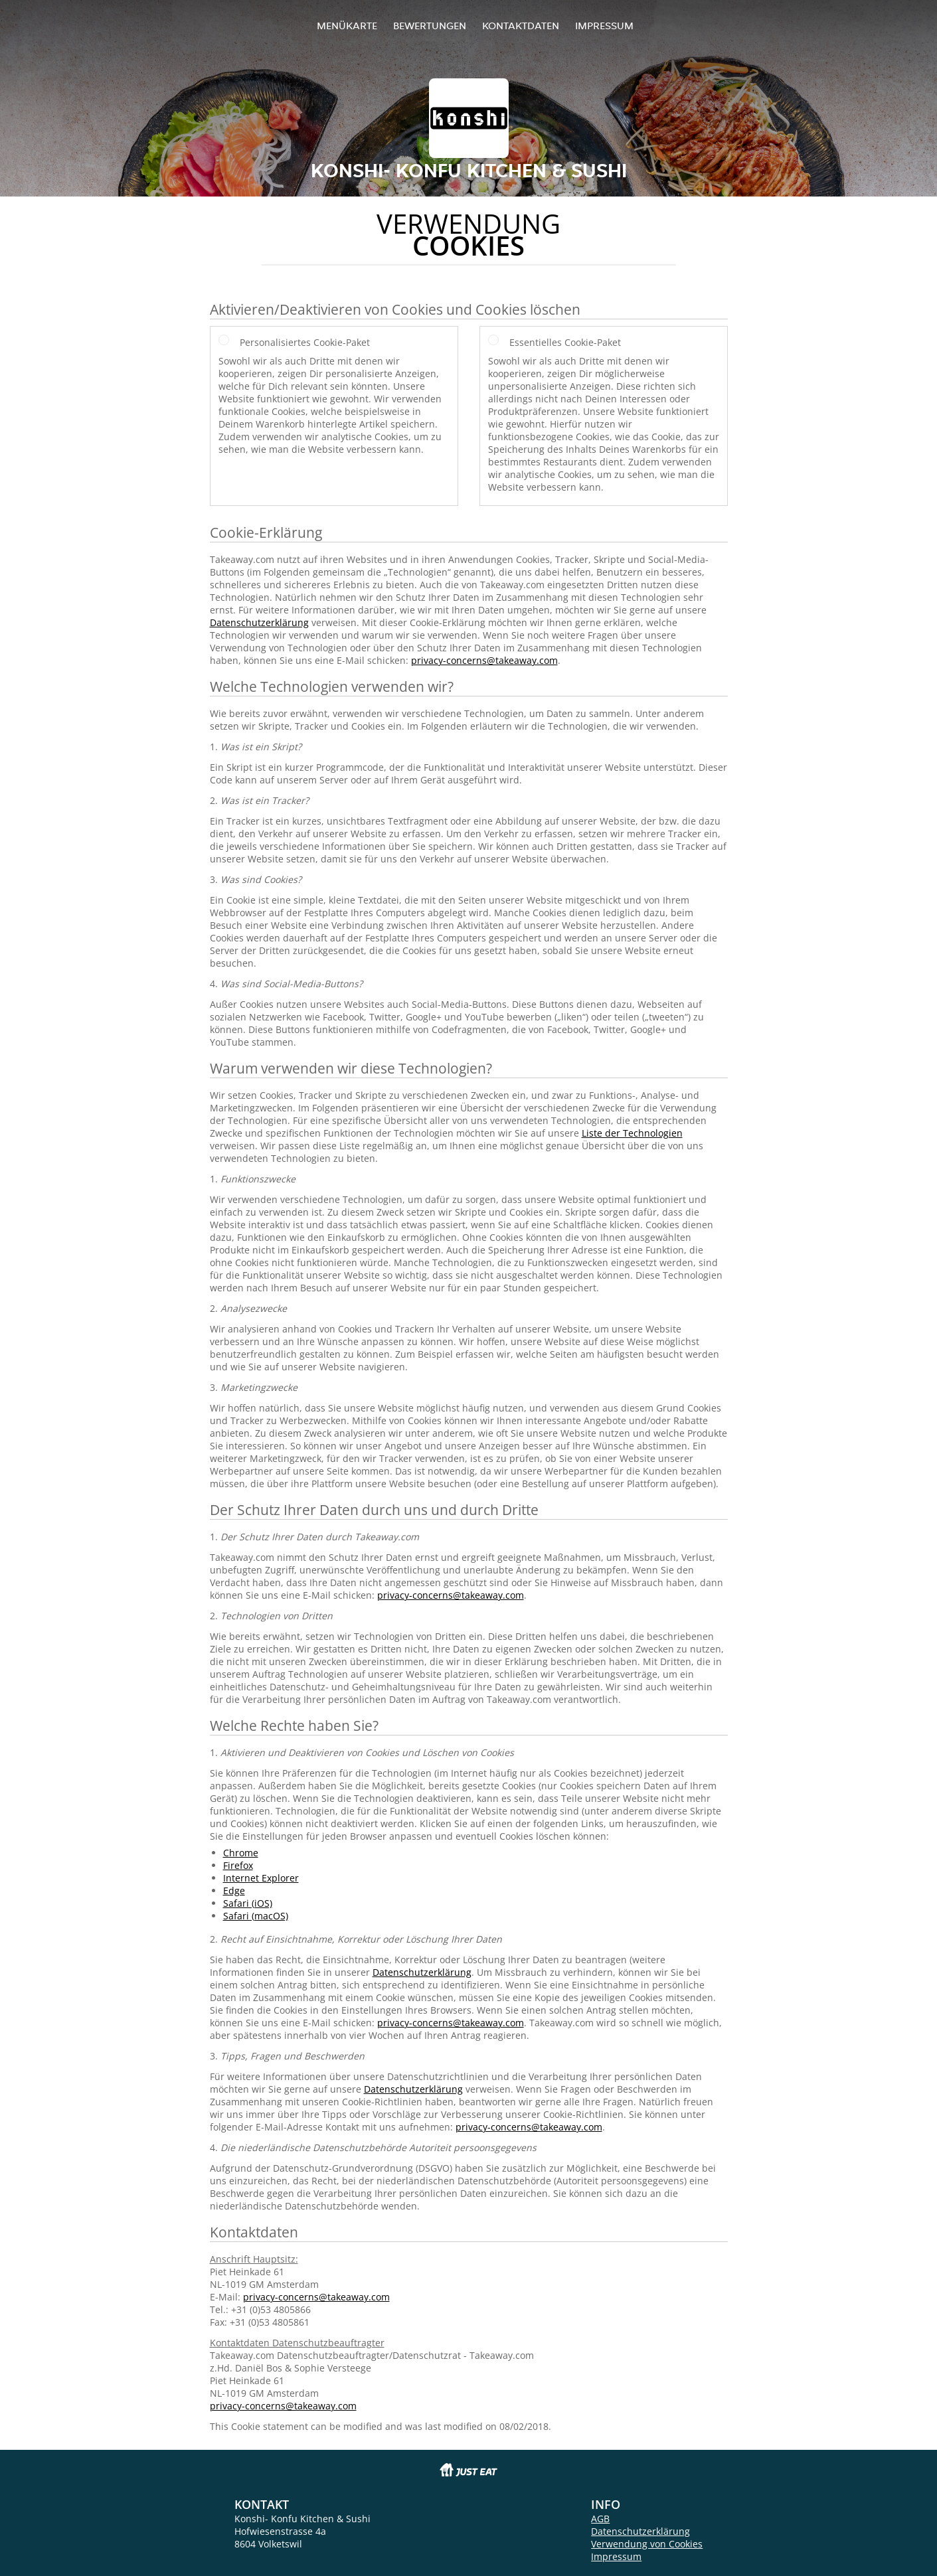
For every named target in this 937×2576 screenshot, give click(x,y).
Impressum (604, 26)
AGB (600, 2518)
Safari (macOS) (255, 1915)
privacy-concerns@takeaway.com (484, 660)
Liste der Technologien (632, 1133)
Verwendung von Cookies (647, 2543)
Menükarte (347, 26)
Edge (234, 1890)
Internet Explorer (261, 1878)
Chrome (240, 1852)
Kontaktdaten (520, 26)
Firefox (238, 1865)
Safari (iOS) (247, 1903)
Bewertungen (429, 26)
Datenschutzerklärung (259, 622)
